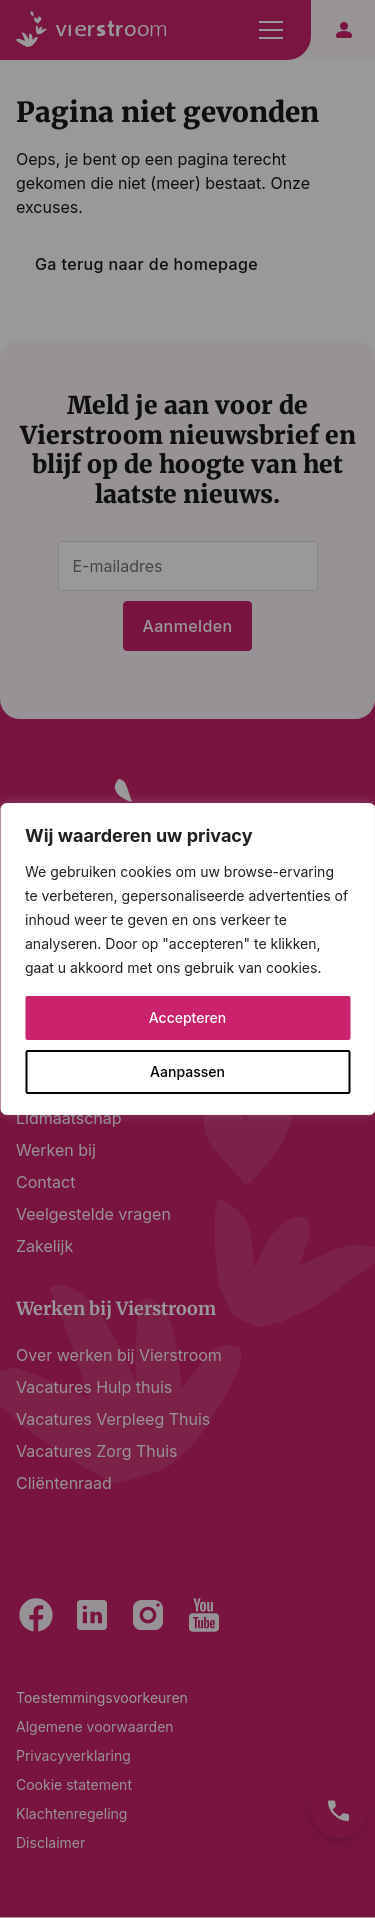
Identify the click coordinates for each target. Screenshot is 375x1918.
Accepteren (188, 1017)
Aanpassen (187, 1071)
